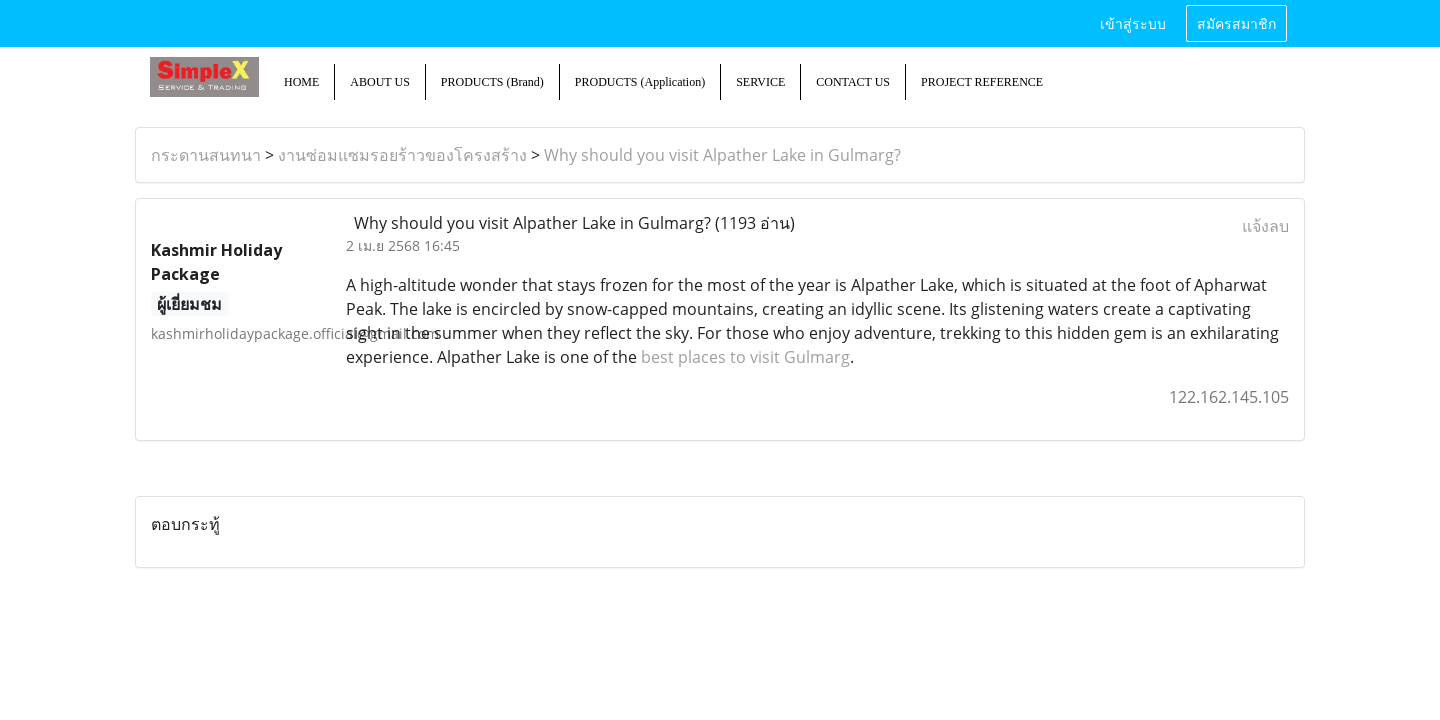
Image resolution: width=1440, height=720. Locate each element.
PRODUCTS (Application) (640, 82)
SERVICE (760, 82)
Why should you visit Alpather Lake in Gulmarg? (722, 155)
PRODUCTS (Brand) (492, 82)
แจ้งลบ (1265, 226)
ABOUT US (379, 82)
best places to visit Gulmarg (745, 357)
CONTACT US (853, 82)
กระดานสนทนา (206, 155)
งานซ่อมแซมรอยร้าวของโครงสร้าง (402, 155)
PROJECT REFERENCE (982, 82)
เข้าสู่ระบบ (1133, 22)
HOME (301, 82)
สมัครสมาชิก (1236, 22)
